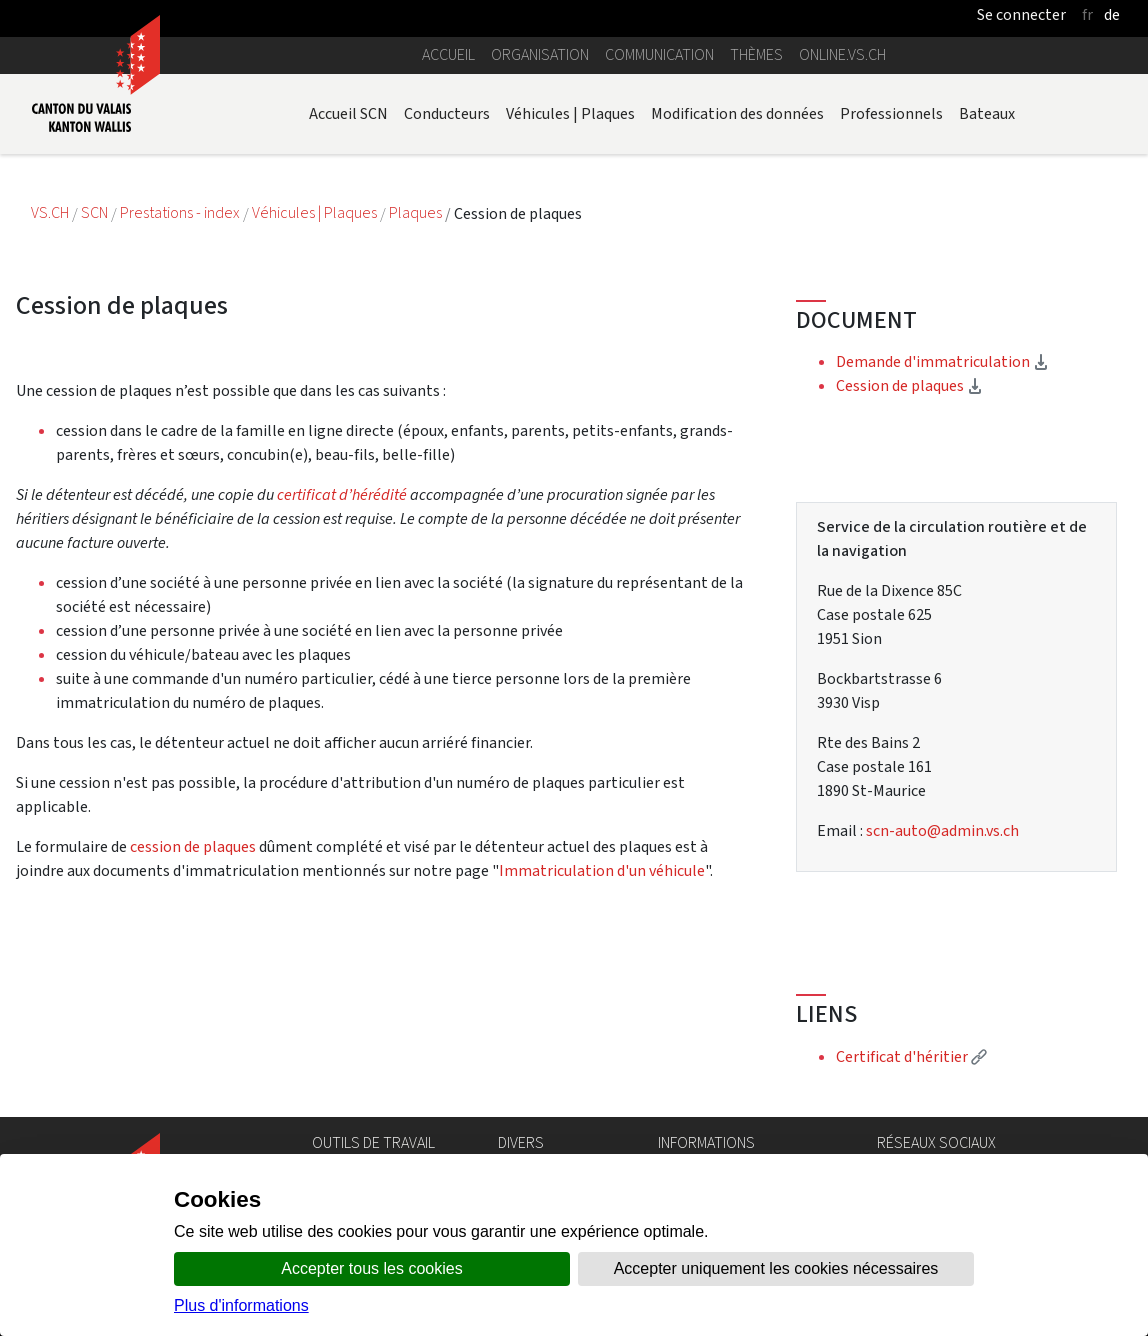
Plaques (417, 213)
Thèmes (756, 54)
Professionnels (891, 113)
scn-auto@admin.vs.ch (942, 830)
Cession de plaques (909, 385)
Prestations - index (181, 213)
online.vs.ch (842, 54)
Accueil (448, 54)
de (1112, 14)
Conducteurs (447, 113)
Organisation (540, 54)
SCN (94, 213)
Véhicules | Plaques (570, 113)
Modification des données (737, 113)
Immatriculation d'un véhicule (602, 870)
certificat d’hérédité (343, 494)
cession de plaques (193, 846)
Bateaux (987, 113)
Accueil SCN (348, 113)
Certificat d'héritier (911, 1056)
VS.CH (50, 213)
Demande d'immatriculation (942, 361)
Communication (659, 54)
